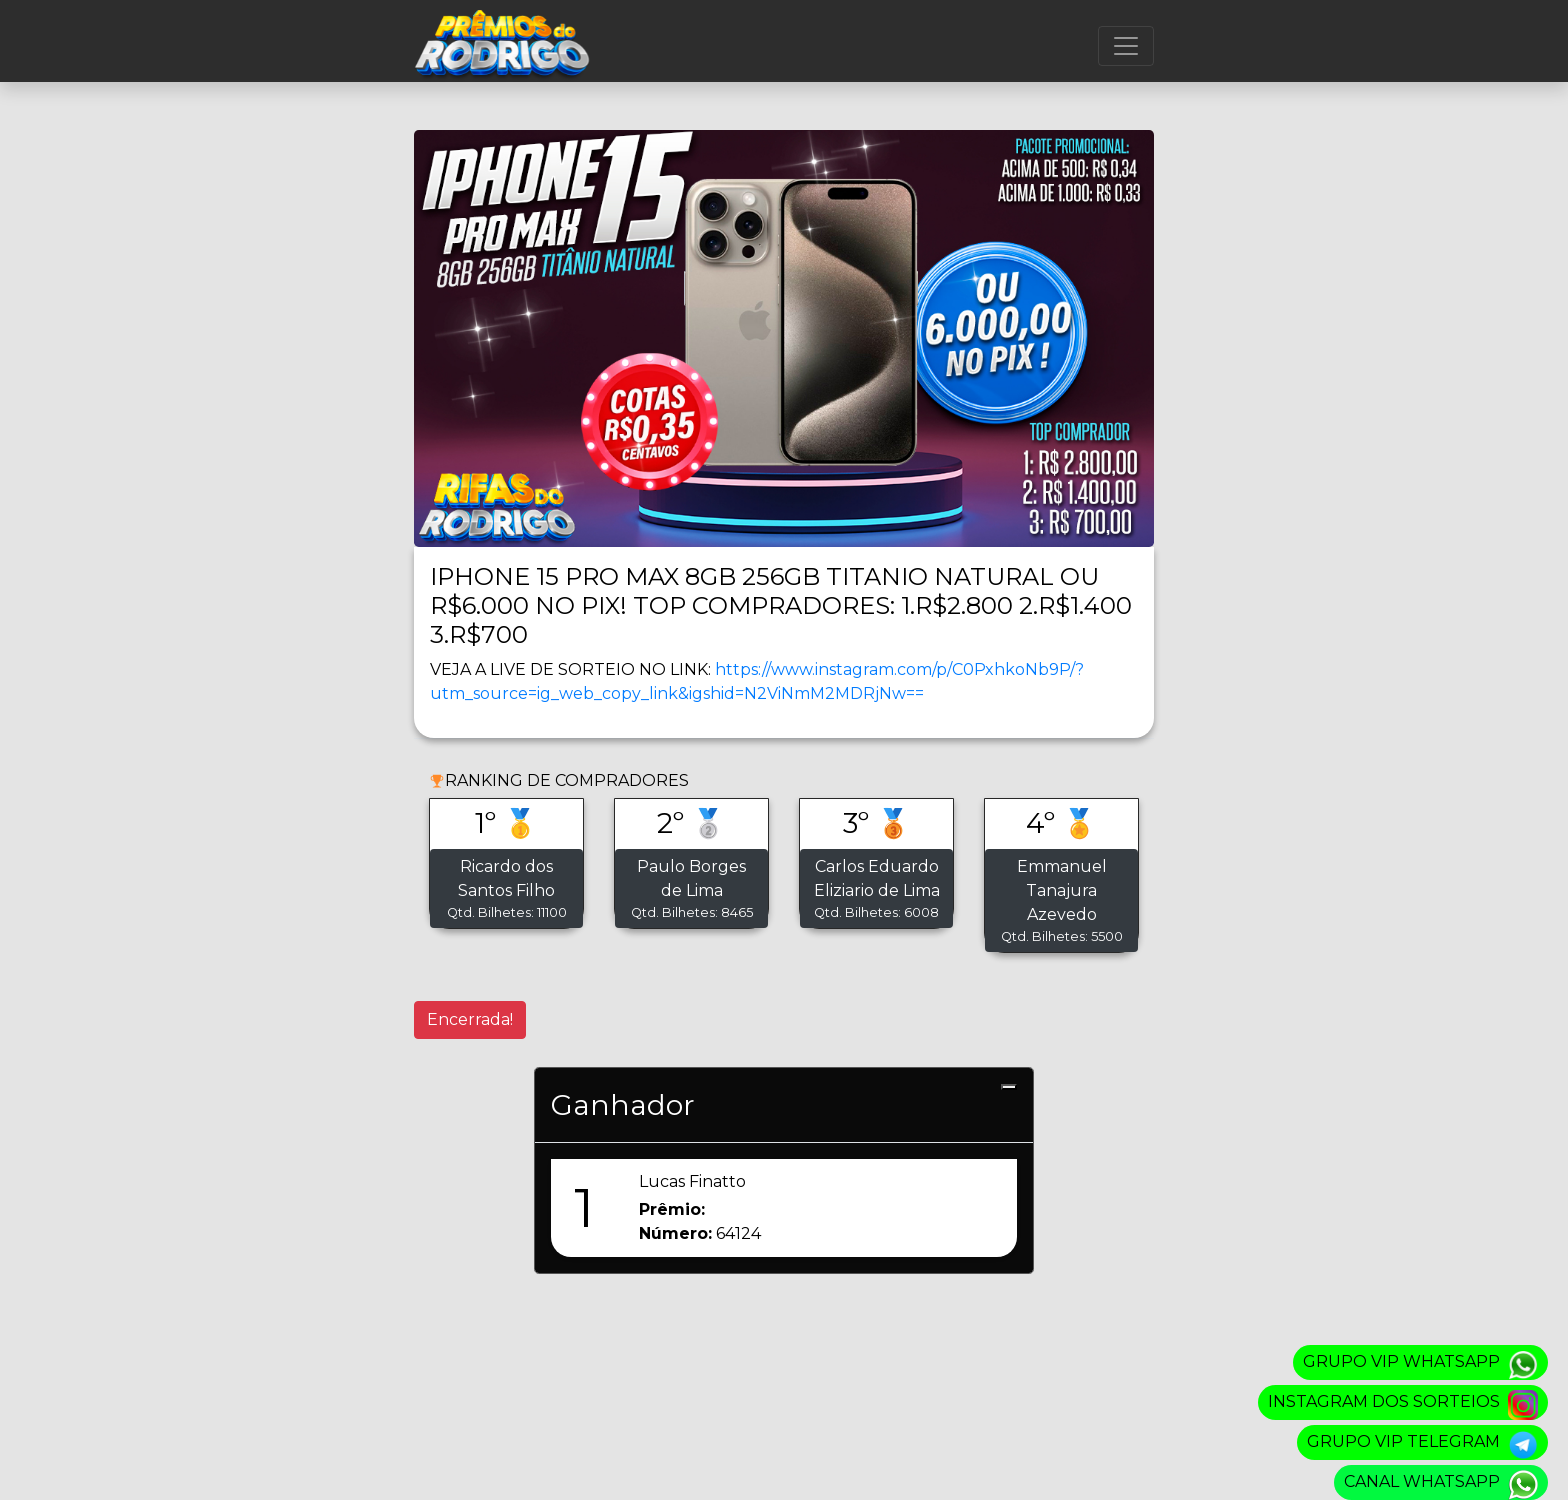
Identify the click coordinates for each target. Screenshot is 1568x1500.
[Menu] (1126, 46)
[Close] (1009, 1087)
